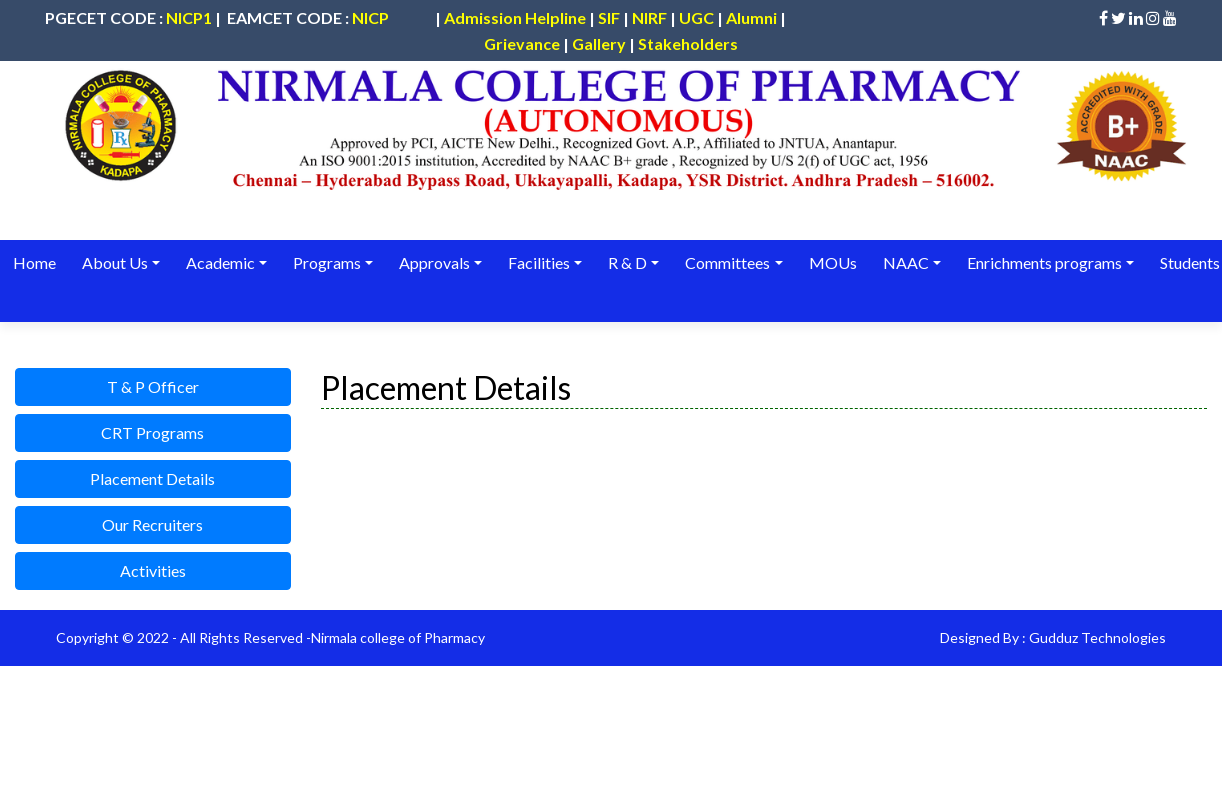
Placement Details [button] (152, 478)
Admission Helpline (515, 17)
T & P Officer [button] (153, 386)
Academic (219, 262)
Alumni (751, 17)
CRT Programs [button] (152, 432)
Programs (326, 262)
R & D (624, 262)
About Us (114, 262)
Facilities (537, 262)
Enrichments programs (1039, 262)
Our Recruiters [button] (152, 524)
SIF (609, 17)
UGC (696, 17)
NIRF (649, 17)
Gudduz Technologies (1097, 637)
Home (34, 262)
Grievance (522, 43)
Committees (724, 262)
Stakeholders (688, 43)
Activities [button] (153, 570)
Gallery (599, 43)
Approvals (432, 262)
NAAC (901, 262)
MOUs (829, 262)
